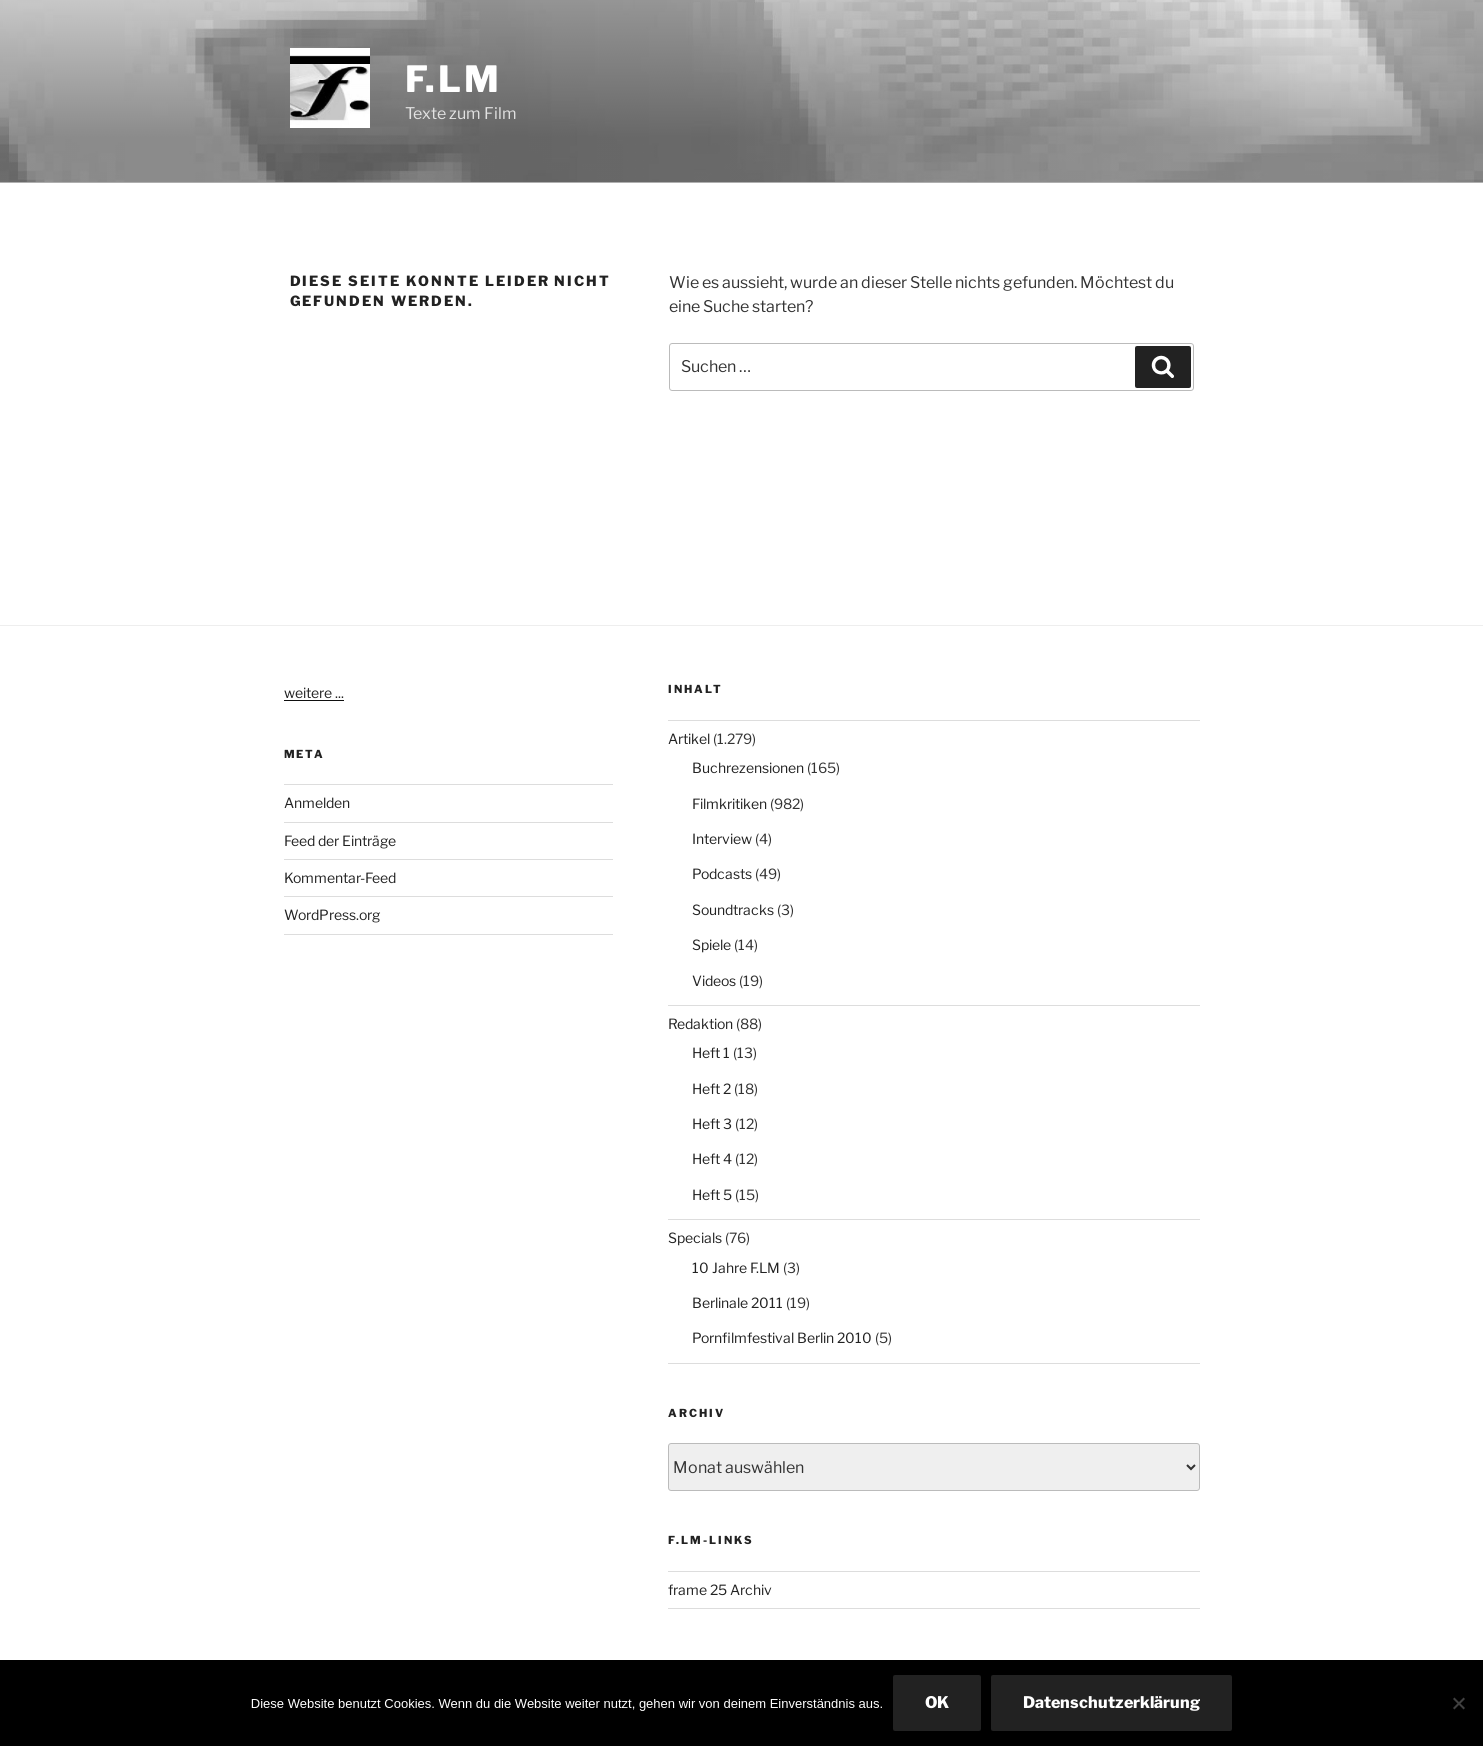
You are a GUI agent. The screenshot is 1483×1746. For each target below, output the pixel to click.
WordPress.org (332, 914)
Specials (695, 1237)
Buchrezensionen (748, 767)
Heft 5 (712, 1194)
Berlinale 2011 (737, 1302)
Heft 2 (711, 1088)
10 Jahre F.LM (736, 1267)
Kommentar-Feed (340, 877)
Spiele (711, 944)
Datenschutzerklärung (1111, 1702)
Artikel (689, 738)
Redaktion (700, 1023)
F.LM (454, 79)
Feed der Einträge (340, 840)
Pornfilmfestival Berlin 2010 (782, 1337)
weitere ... (314, 692)
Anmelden (317, 802)
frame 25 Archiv (720, 1589)
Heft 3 (712, 1123)
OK (937, 1702)
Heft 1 (711, 1052)
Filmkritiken (729, 803)
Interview (722, 838)
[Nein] (1458, 1703)
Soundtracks (733, 909)
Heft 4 (712, 1158)
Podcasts (722, 873)
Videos (714, 980)
